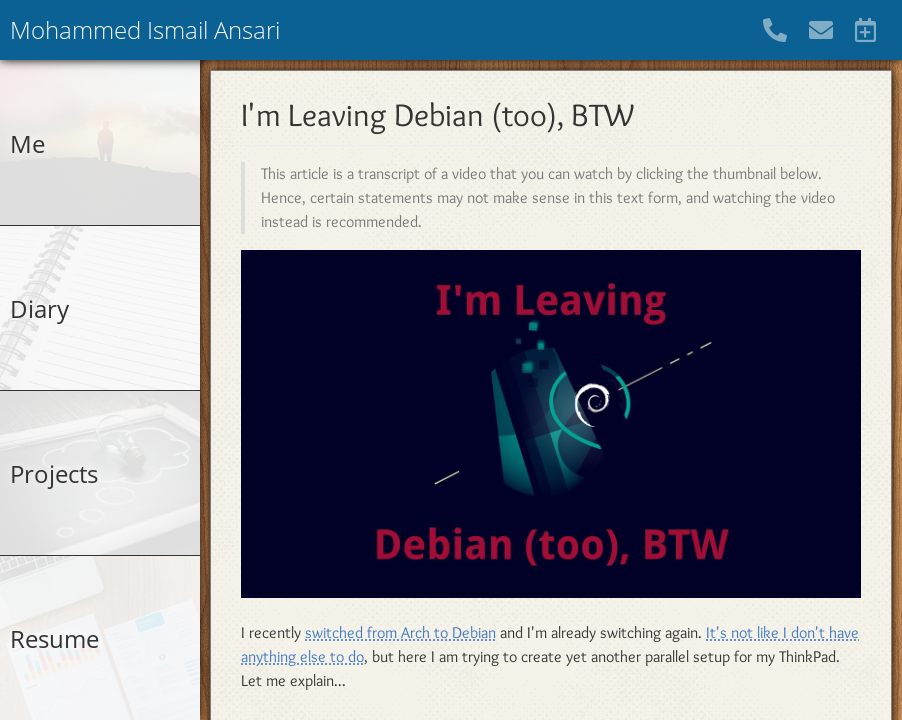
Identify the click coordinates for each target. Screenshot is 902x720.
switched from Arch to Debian (400, 632)
